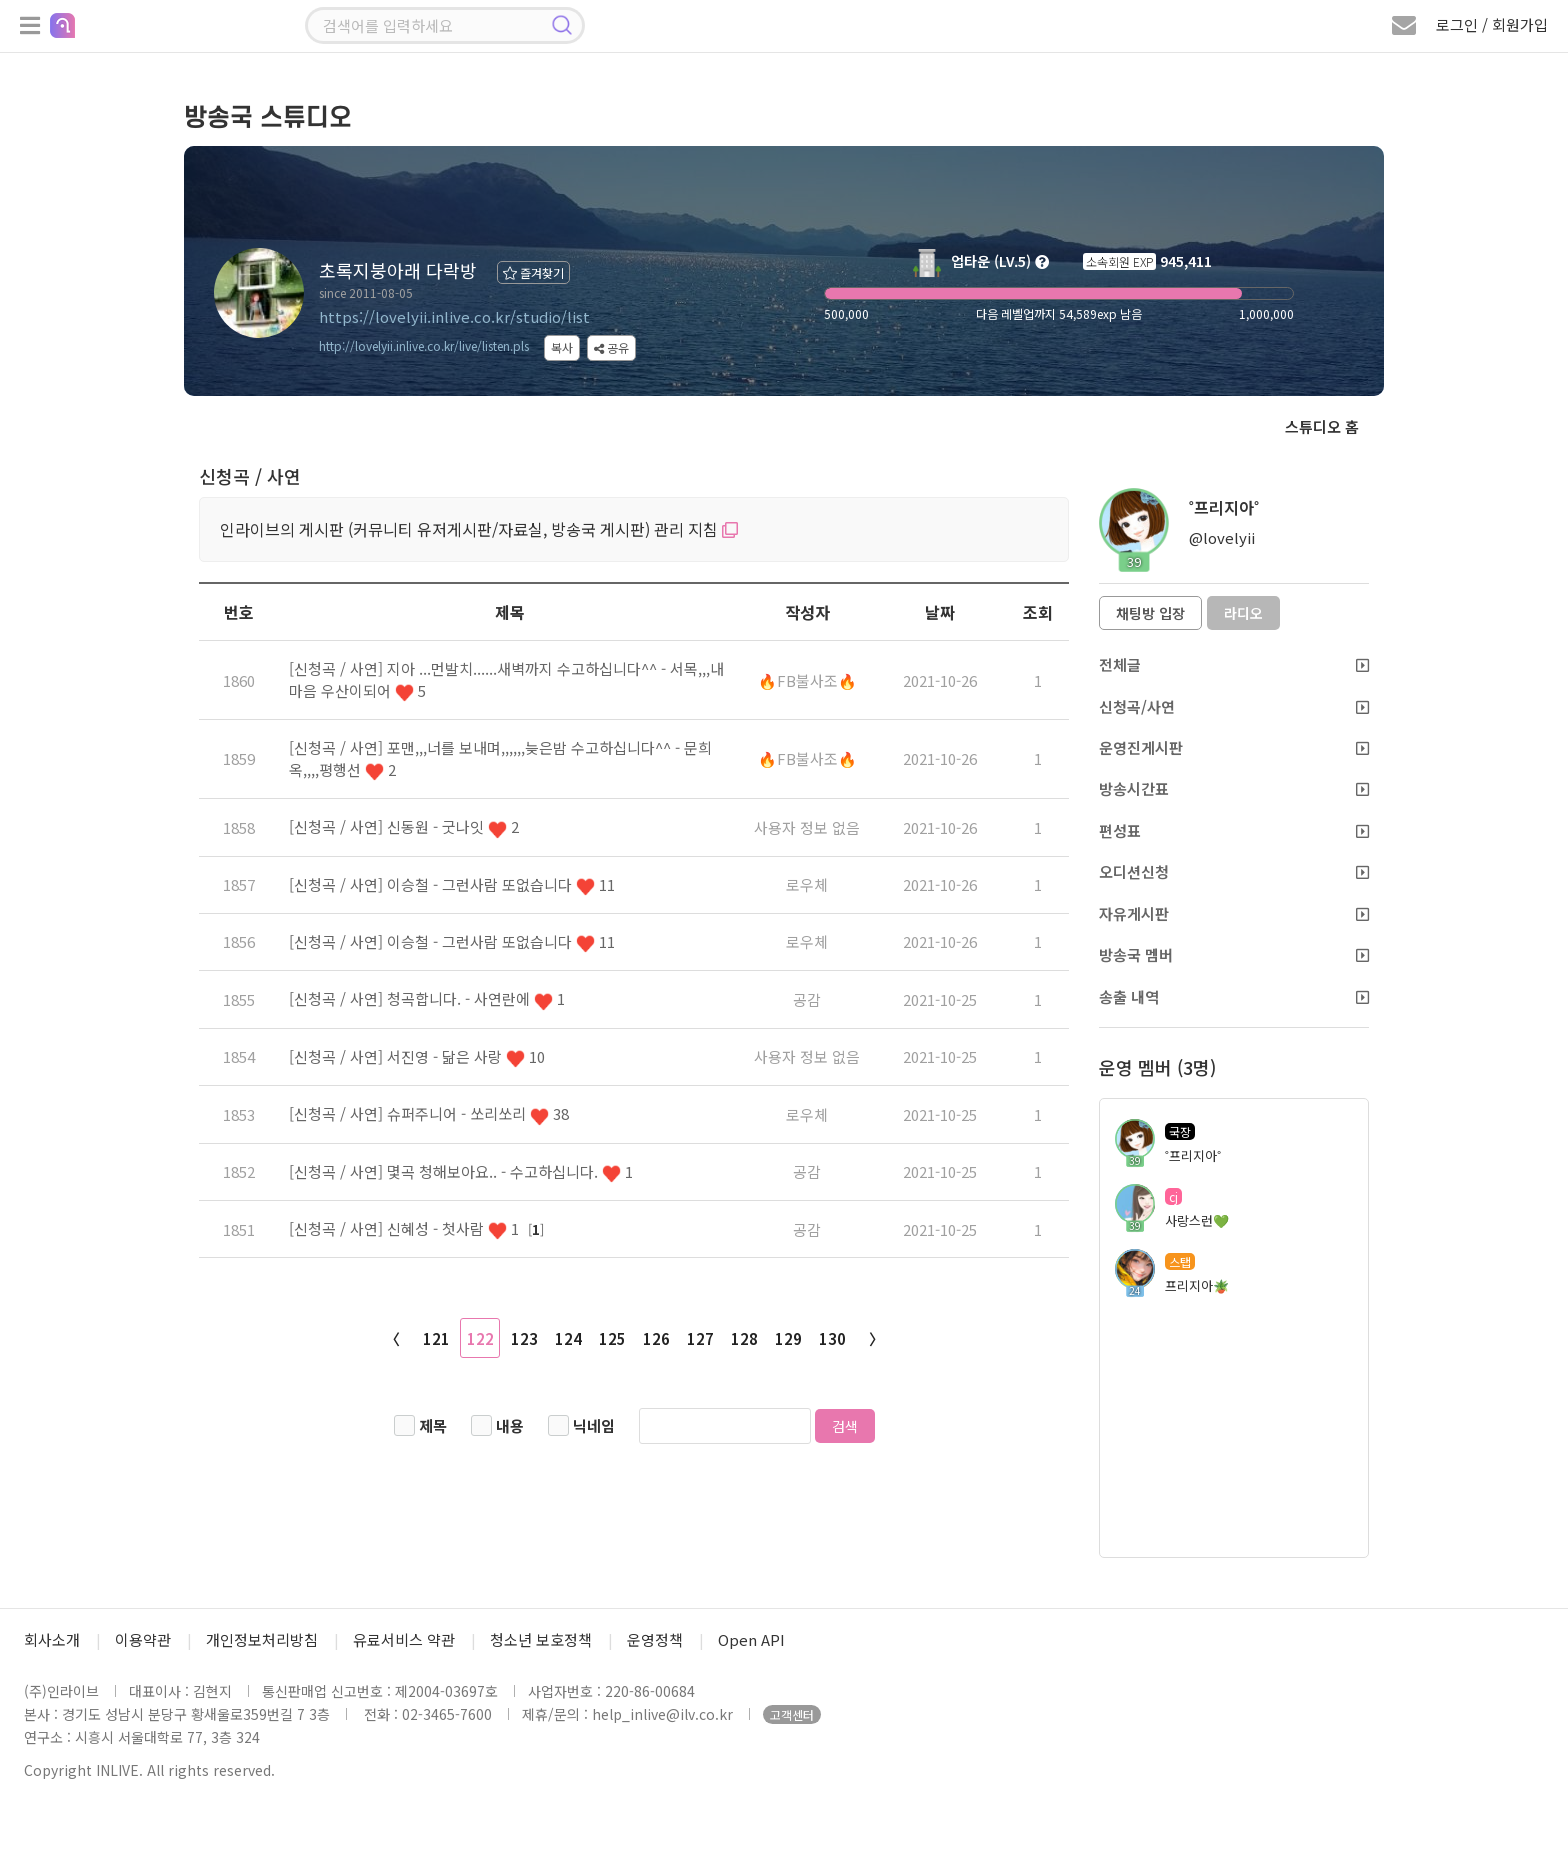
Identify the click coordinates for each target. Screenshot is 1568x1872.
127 (700, 1338)
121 (436, 1338)
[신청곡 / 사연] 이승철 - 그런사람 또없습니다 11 (452, 884)
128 (744, 1338)
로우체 (807, 884)
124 (568, 1338)
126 (656, 1338)
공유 (611, 347)
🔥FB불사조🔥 (807, 680)
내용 (510, 1425)
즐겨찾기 (533, 272)
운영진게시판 (1234, 747)
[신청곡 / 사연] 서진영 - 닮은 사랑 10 (417, 1056)
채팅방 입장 (1150, 613)
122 (480, 1338)
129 (788, 1338)
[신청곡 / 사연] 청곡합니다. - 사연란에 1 (427, 998)
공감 (807, 999)
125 (612, 1338)
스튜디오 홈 (1322, 426)
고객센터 (792, 1714)
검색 (845, 1426)
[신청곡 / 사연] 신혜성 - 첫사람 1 (406, 1228)
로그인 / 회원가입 (1492, 24)
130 (832, 1338)
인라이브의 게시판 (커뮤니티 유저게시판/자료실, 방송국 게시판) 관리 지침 (479, 529)
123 (524, 1338)
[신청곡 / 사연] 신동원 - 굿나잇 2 (404, 826)
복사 (562, 347)
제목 (433, 1425)
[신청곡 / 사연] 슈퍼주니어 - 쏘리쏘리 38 (429, 1113)
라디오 (1243, 613)
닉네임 (594, 1425)
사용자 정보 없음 (807, 827)
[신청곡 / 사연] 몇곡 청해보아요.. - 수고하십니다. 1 (461, 1171)
